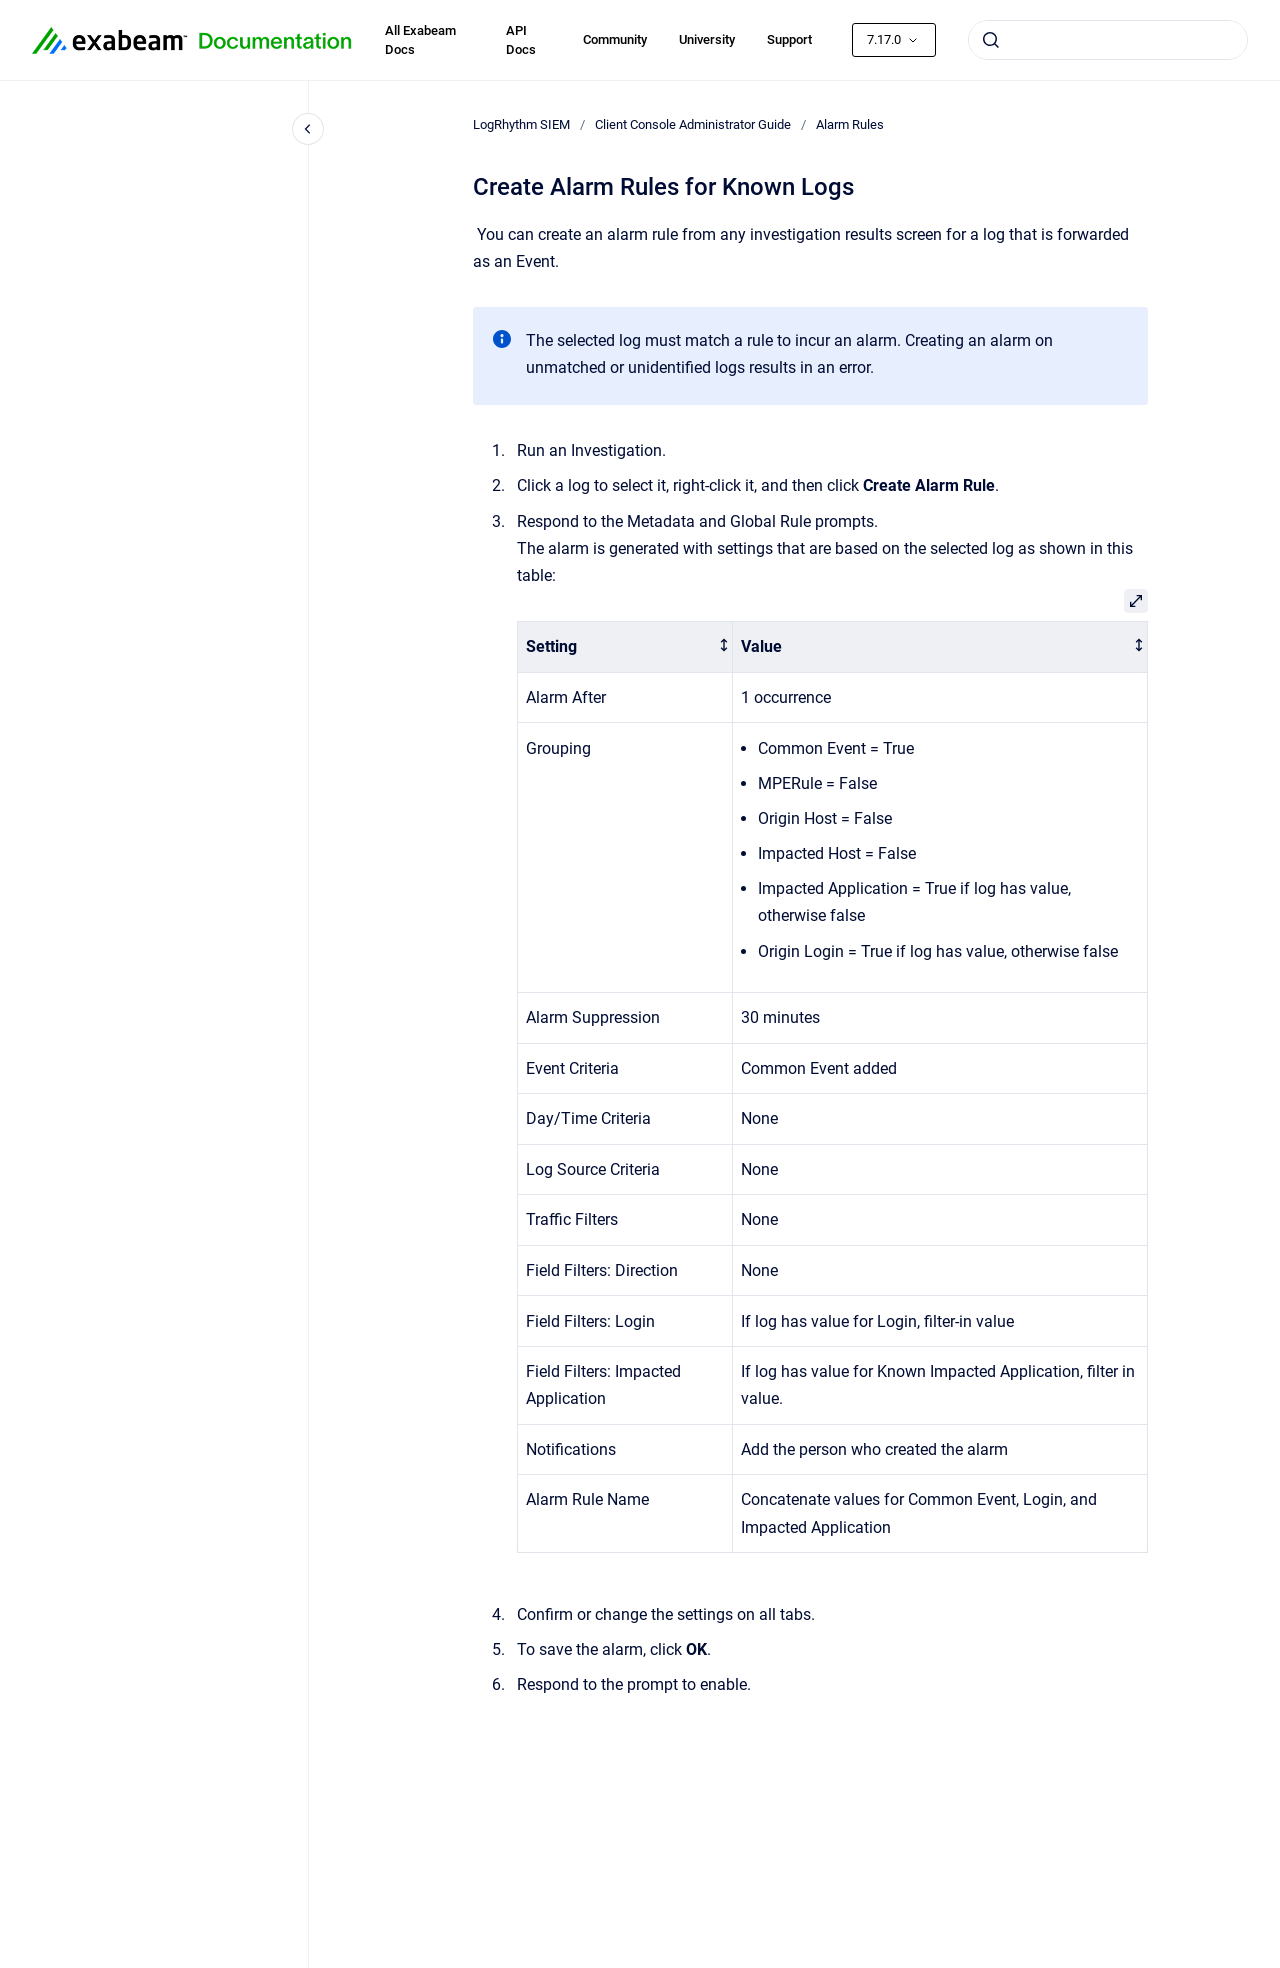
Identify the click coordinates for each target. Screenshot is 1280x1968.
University (707, 39)
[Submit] (991, 40)
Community (615, 39)
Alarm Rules (850, 124)
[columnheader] (625, 647)
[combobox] (1108, 40)
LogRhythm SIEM (521, 124)
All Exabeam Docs (420, 40)
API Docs (521, 40)
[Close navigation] (308, 129)
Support (789, 39)
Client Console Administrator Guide (693, 124)
